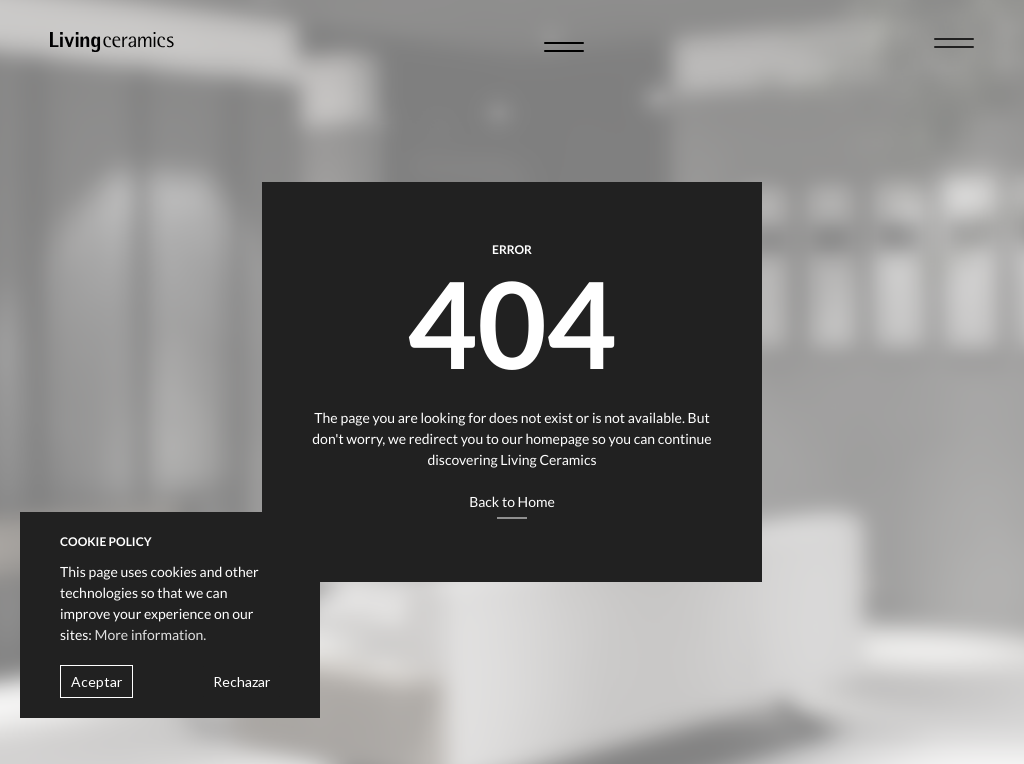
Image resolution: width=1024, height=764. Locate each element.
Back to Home (512, 501)
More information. (151, 634)
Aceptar (96, 681)
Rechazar (241, 681)
